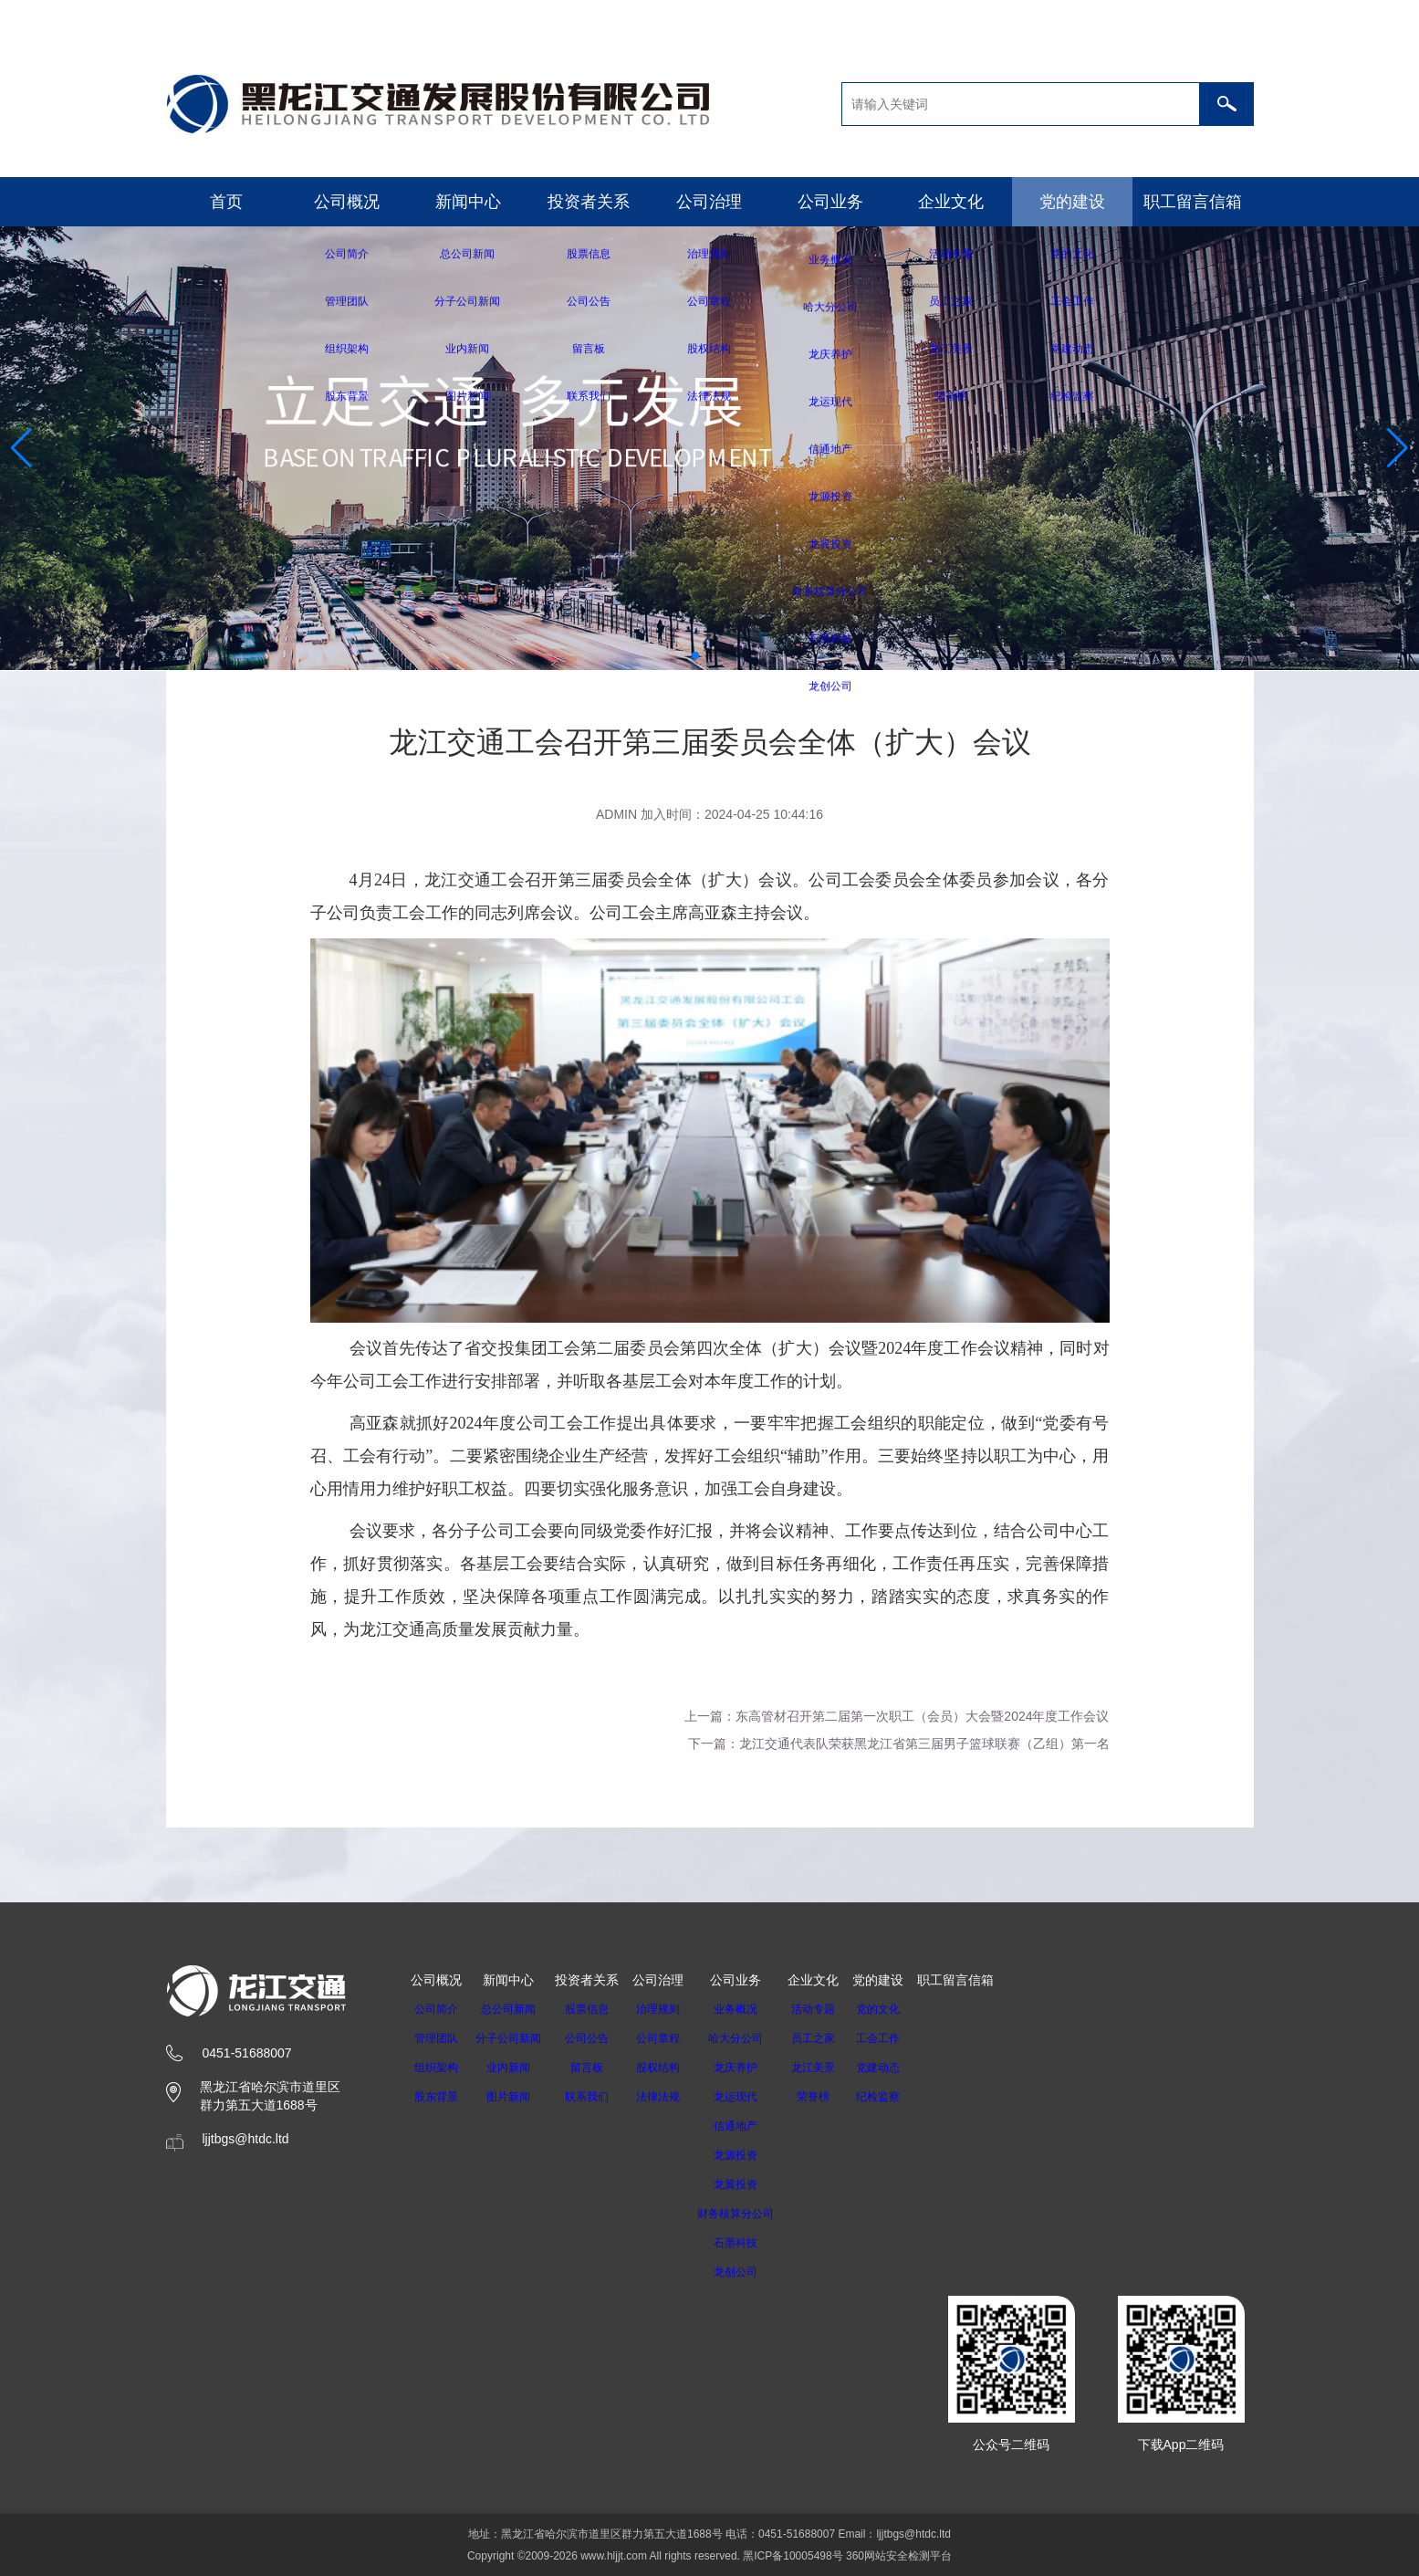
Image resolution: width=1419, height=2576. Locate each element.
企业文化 (951, 202)
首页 (226, 202)
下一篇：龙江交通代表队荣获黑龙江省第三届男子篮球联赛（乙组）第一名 (899, 1743)
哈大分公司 (753, 2038)
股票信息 (597, 2009)
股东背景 (436, 2096)
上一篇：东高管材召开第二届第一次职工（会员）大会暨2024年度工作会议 (896, 1716)
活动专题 (836, 2009)
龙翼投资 (752, 2184)
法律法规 (668, 2096)
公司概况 (347, 202)
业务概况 (752, 2009)
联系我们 (597, 2096)
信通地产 (752, 2126)
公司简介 (436, 2009)
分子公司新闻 (513, 2038)
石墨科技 (752, 2243)
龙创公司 (752, 2272)
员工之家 (836, 2038)
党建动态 (901, 2067)
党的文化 (901, 2009)
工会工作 (901, 2038)
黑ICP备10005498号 (792, 2556)
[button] (695, 655)
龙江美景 (836, 2067)
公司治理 (709, 202)
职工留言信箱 (1192, 202)
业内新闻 (513, 2067)
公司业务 (830, 202)
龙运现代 (752, 2096)
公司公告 (597, 2038)
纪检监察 (901, 2096)
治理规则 (668, 2009)
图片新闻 (513, 2096)
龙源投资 (752, 2155)
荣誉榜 (837, 2096)
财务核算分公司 (753, 2213)
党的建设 (1072, 202)
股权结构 (668, 2067)
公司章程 (668, 2038)
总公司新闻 (514, 2009)
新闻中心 (468, 202)
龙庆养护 (752, 2067)
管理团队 (436, 2038)
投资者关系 (589, 202)
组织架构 (436, 2067)
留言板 (598, 2067)
